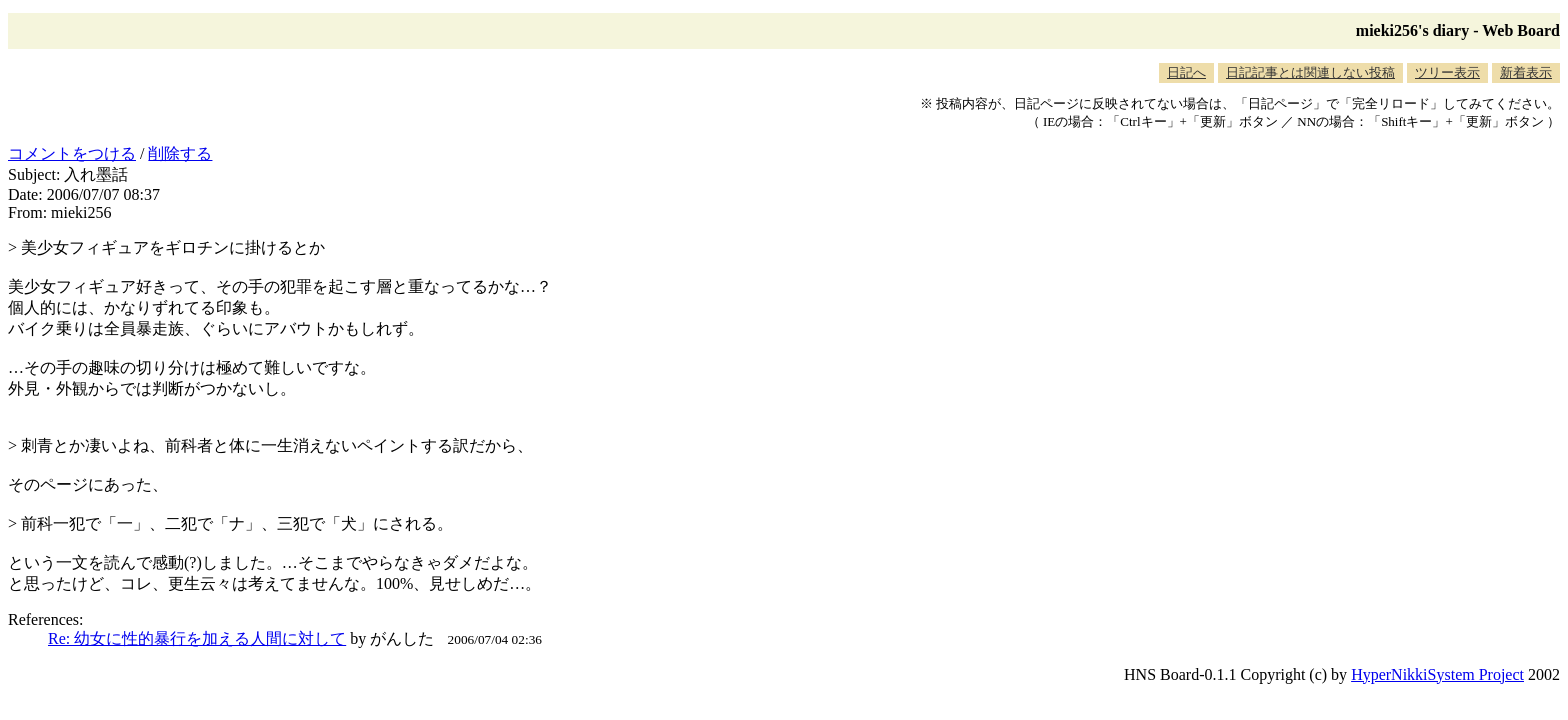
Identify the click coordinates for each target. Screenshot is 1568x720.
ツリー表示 (1447, 72)
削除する (180, 153)
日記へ (1186, 72)
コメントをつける (72, 153)
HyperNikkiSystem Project (1437, 674)
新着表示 (1526, 72)
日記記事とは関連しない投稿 (1310, 72)
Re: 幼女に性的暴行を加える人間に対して (197, 638)
